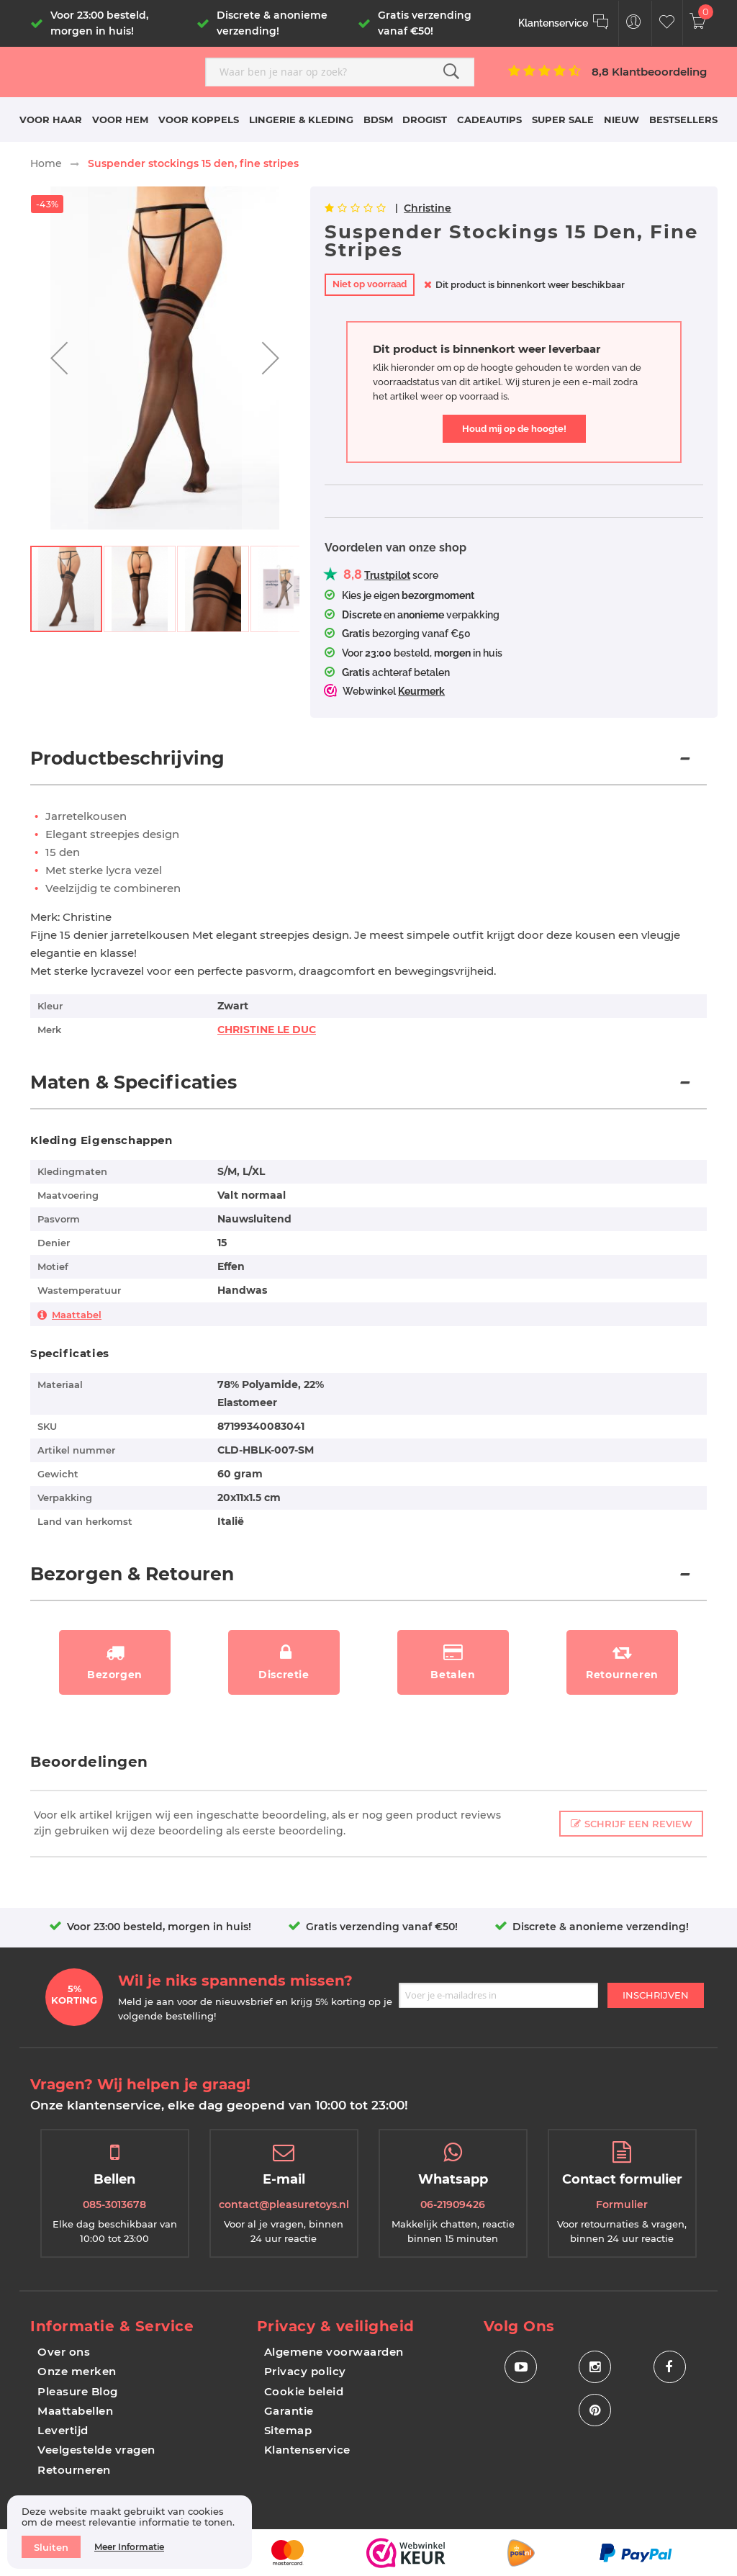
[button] (59, 358)
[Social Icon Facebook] (670, 2367)
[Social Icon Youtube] (521, 2367)
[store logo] (112, 70)
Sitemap (288, 2430)
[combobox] (339, 72)
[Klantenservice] (564, 23)
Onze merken (77, 2371)
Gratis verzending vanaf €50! (382, 1926)
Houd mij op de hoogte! (514, 428)
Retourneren (74, 2470)
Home (46, 163)
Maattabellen (75, 2411)
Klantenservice (307, 2449)
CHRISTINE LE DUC (266, 1029)
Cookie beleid (304, 2391)
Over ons (63, 2352)
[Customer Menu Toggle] (634, 23)
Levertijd (63, 2430)
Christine (427, 208)
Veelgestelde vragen (96, 2449)
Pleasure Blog (77, 2391)
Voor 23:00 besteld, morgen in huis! (159, 1926)
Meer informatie (129, 2546)
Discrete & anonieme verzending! (600, 1926)
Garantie (289, 2411)
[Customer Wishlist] (667, 23)
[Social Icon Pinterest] (595, 2410)
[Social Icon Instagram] (595, 2367)
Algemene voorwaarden (334, 2352)
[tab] (368, 766)
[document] (130, 2532)
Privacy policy (305, 2371)
